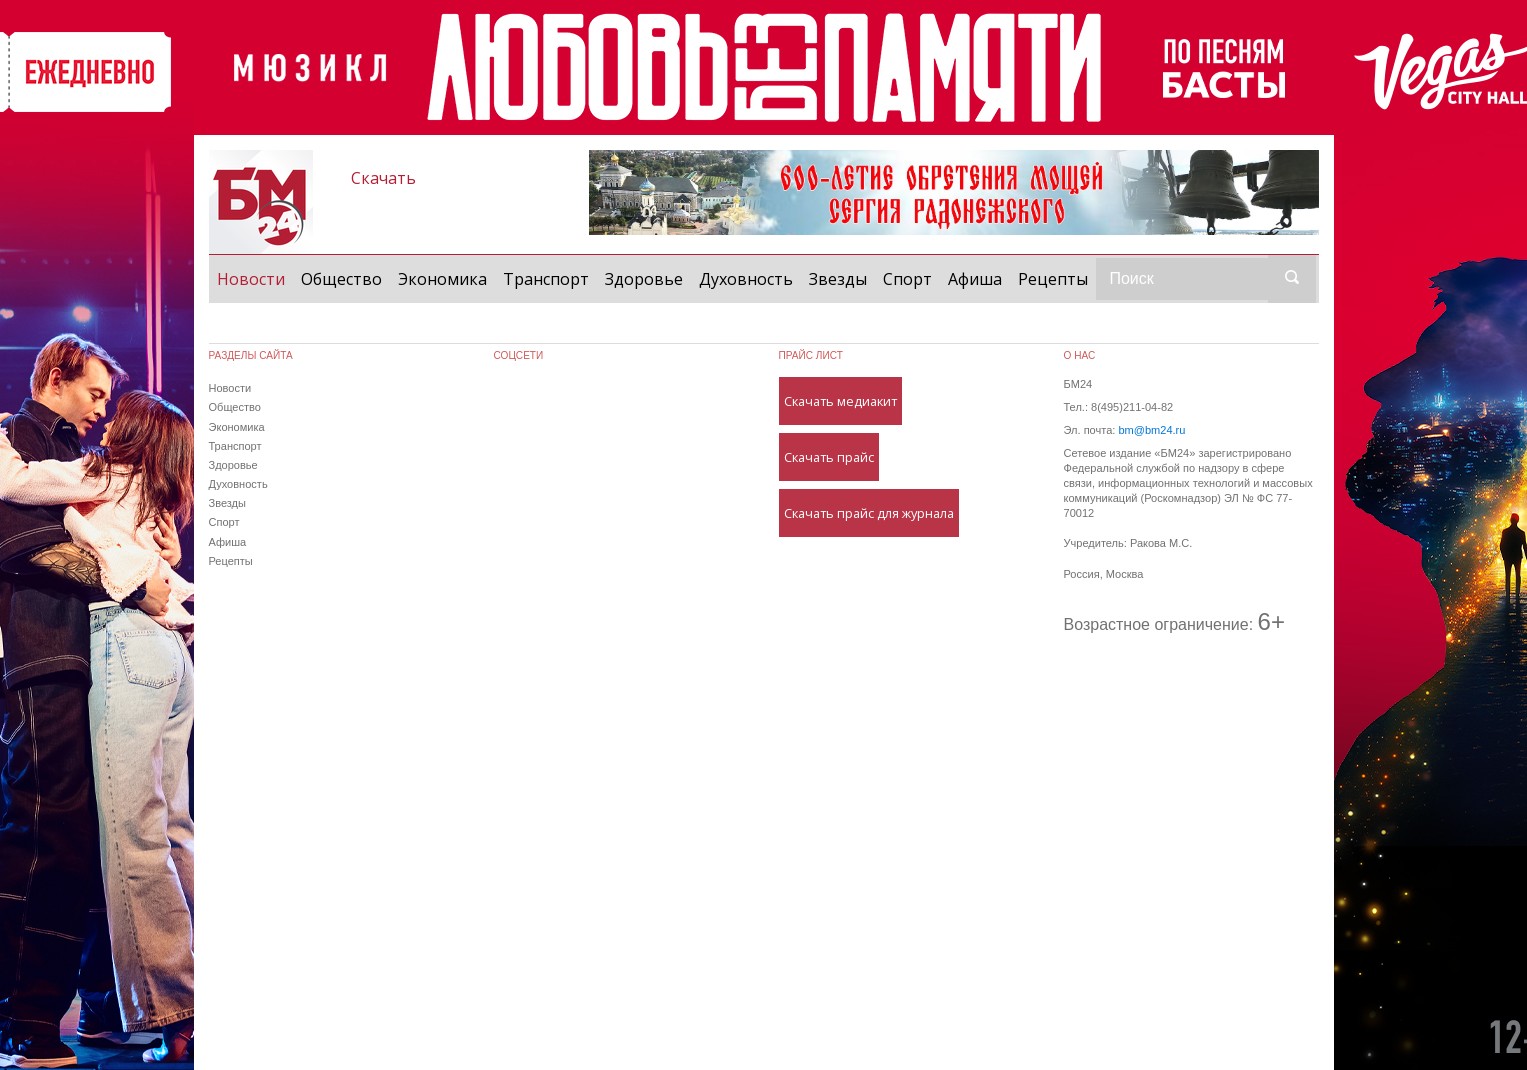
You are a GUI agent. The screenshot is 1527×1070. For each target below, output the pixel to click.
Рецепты (1053, 279)
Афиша (975, 279)
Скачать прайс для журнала (869, 513)
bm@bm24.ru (1151, 430)
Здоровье (644, 279)
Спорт (907, 279)
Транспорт (546, 279)
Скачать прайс (829, 457)
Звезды (838, 279)
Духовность (746, 279)
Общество (341, 279)
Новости (255, 278)
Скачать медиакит (840, 401)
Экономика (442, 279)
